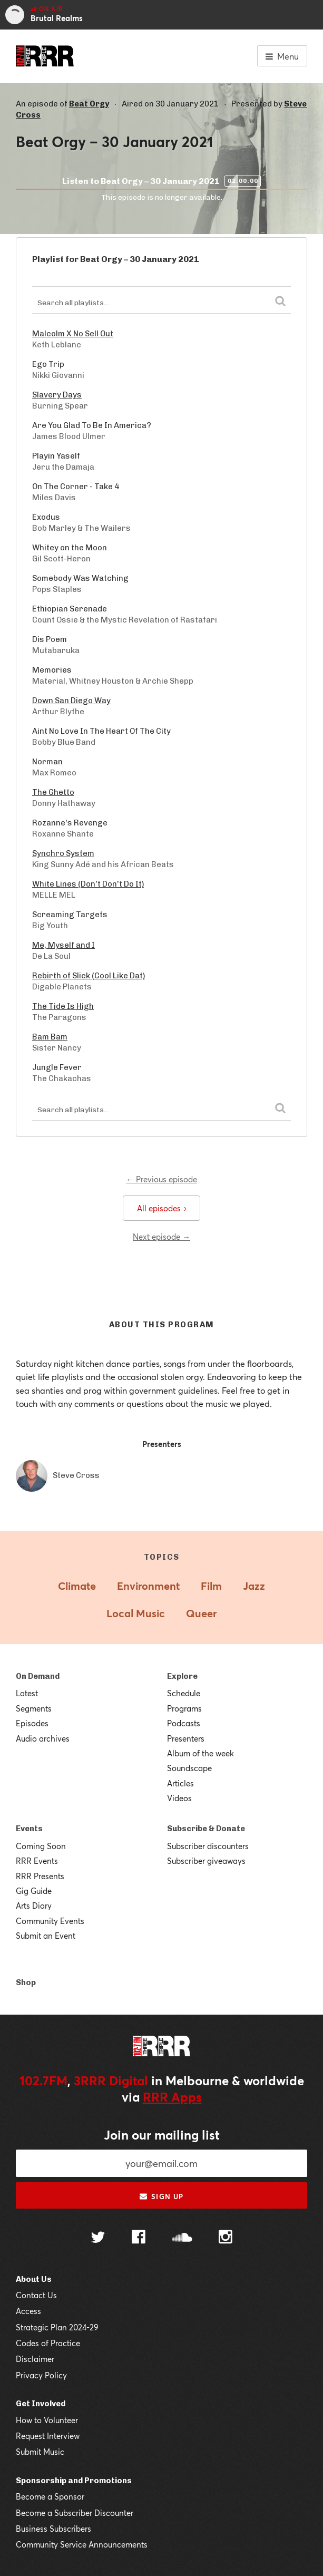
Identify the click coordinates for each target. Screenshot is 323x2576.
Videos (179, 1798)
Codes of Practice (48, 2343)
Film (211, 1586)
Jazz (254, 1586)
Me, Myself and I (63, 945)
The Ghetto (53, 792)
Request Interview (48, 2436)
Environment (148, 1586)
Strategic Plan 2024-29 (57, 2327)
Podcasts (183, 1723)
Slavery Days (57, 395)
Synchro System (63, 853)
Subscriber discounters (208, 1846)
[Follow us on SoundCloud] (182, 2238)
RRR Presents (40, 1876)
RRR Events (37, 1860)
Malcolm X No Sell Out (72, 333)
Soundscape (189, 1768)
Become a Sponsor (50, 2496)
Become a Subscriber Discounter (74, 2512)
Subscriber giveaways (206, 1860)
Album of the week (200, 1753)
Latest (27, 1693)
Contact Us (36, 2295)
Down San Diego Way (71, 700)
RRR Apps (172, 2096)
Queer (201, 1613)
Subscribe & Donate (206, 1828)
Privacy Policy (41, 2375)
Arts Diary (34, 1905)
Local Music (135, 1613)
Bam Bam (49, 1037)
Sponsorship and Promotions (74, 2480)
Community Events (50, 1921)
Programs (184, 1708)
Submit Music (40, 2451)
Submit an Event (45, 1935)
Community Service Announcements (82, 2544)
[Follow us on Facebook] (138, 2238)
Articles (180, 1783)
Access (28, 2311)
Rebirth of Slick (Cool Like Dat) (88, 975)
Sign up (161, 2196)
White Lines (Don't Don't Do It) (88, 884)
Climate (77, 1586)
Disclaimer (35, 2359)
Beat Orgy (89, 104)
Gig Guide (34, 1890)
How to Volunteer (47, 2420)
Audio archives (43, 1738)
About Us (34, 2279)
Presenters (185, 1738)
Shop (26, 1982)
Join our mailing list (162, 2134)
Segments (34, 1708)
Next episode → (161, 1236)
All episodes (161, 1208)
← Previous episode (161, 1179)
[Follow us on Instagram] (225, 2238)
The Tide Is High (63, 1006)
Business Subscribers (53, 2528)
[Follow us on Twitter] (98, 2238)
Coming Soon (41, 1846)
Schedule (183, 1693)
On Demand (38, 1676)
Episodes (32, 1723)
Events (29, 1828)
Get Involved (40, 2403)
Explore (182, 1676)
